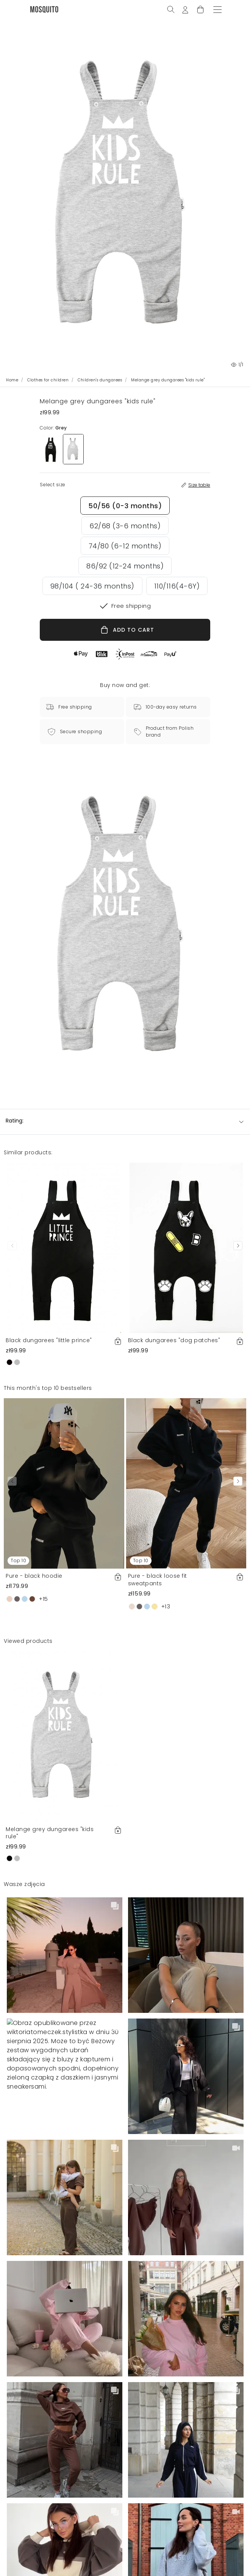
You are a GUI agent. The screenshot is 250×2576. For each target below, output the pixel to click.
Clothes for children (48, 380)
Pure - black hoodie (34, 1576)
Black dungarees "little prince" (49, 1340)
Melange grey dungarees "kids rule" (50, 1833)
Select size (64, 2560)
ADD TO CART (127, 629)
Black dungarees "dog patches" (174, 1340)
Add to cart (185, 2560)
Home (12, 380)
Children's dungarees (100, 380)
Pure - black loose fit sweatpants (157, 1579)
